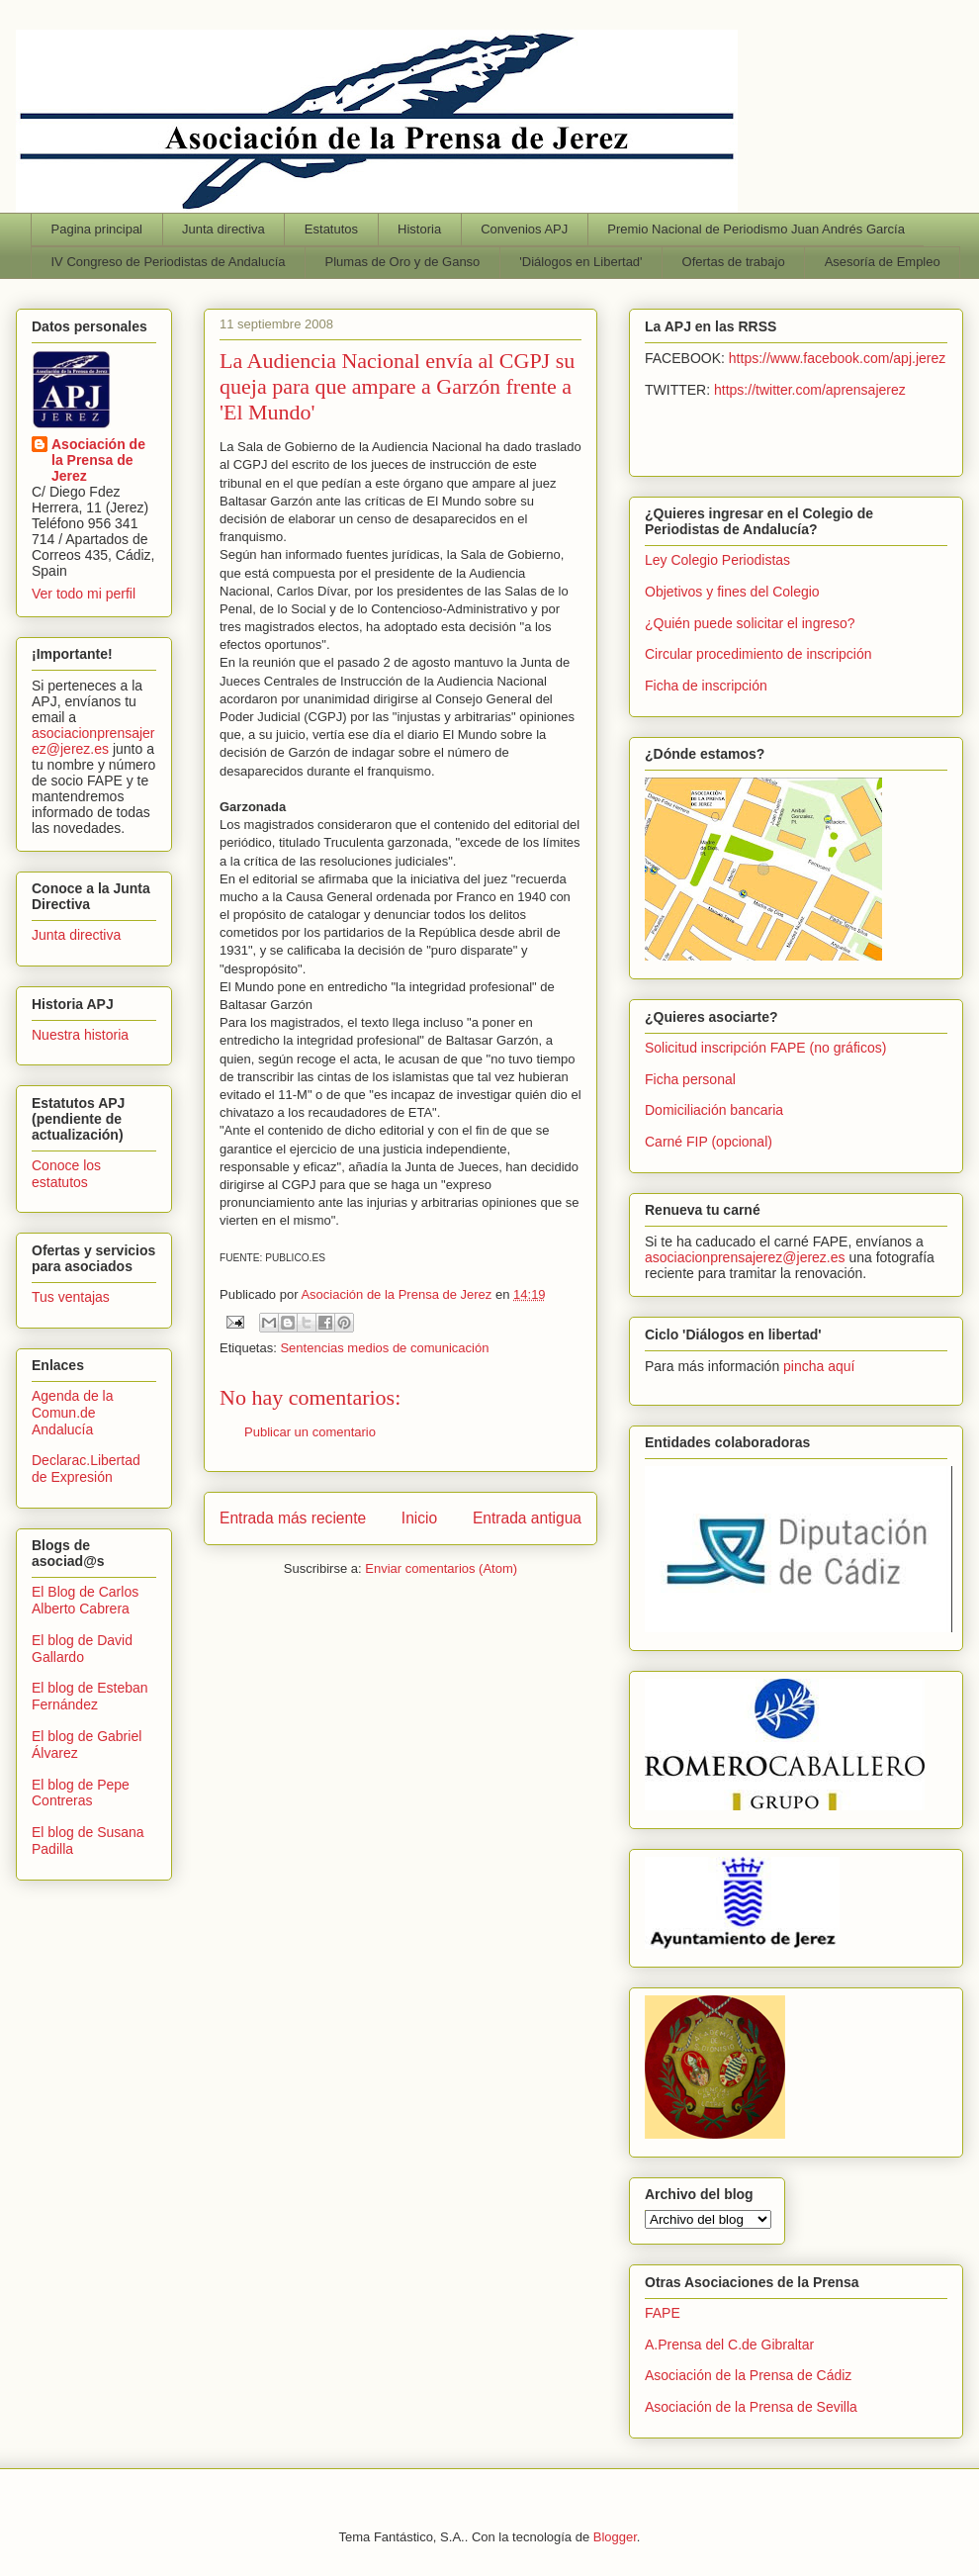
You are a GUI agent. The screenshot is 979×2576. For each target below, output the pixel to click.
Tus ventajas (71, 1297)
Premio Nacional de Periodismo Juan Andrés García (756, 229)
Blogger (615, 2537)
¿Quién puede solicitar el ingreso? (749, 623)
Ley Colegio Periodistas (717, 560)
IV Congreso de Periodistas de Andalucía (168, 261)
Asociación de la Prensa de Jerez (98, 460)
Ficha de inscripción (706, 685)
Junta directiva (223, 229)
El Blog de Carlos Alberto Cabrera (85, 1600)
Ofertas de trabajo (733, 261)
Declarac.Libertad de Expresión (86, 1468)
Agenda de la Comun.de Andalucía (73, 1412)
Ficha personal (690, 1079)
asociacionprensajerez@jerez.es (93, 741)
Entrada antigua (527, 1518)
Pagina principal (97, 229)
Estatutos (331, 229)
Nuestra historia (80, 1035)
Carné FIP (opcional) (708, 1142)
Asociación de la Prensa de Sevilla (751, 2407)
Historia (419, 229)
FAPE (662, 2313)
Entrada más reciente (293, 1518)
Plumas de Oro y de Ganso (403, 261)
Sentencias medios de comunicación (384, 1347)
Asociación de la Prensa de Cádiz (748, 2375)
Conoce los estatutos (66, 1173)
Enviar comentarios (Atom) (441, 1568)
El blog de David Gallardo (82, 1648)
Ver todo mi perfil (83, 593)
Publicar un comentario (310, 1432)
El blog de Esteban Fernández (90, 1696)
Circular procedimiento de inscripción (758, 654)
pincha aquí (818, 1366)
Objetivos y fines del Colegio (732, 591)
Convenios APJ (524, 229)
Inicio (419, 1518)
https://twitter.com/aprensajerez (810, 390)
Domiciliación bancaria (714, 1110)
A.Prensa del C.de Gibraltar (729, 2344)
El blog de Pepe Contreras (81, 1793)
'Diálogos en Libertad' (580, 261)
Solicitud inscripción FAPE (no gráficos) (765, 1048)
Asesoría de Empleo (882, 261)
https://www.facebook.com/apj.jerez (837, 358)
